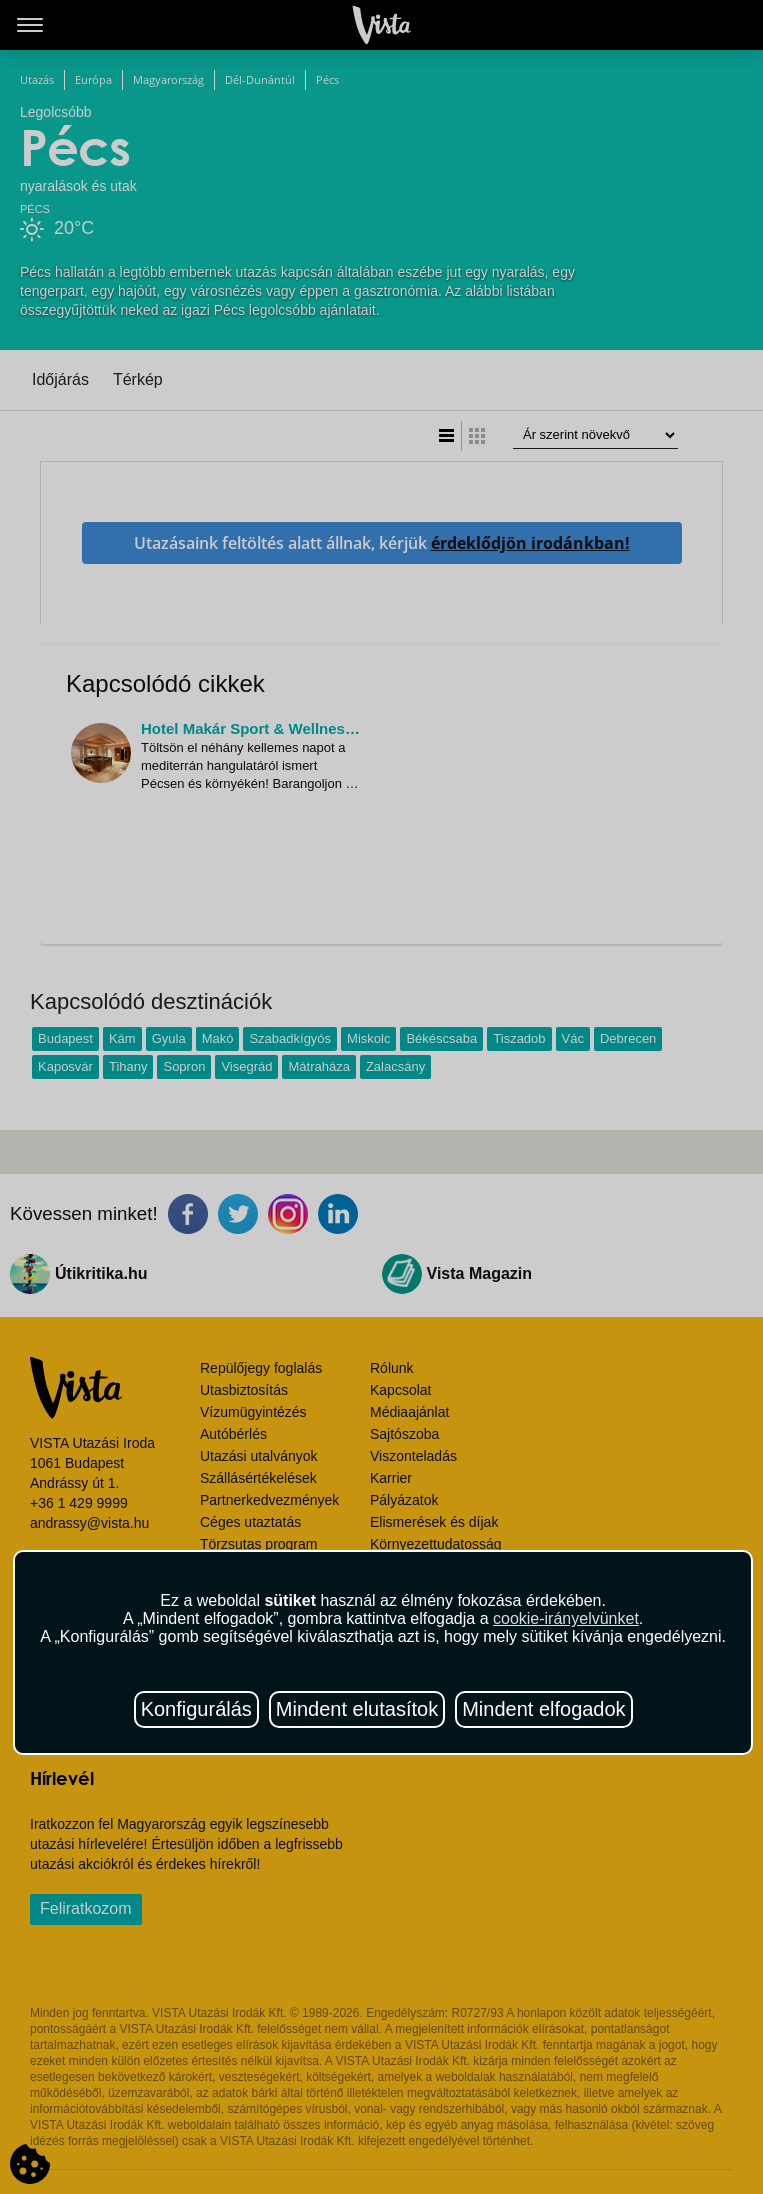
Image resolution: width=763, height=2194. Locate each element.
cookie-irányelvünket (566, 1618)
